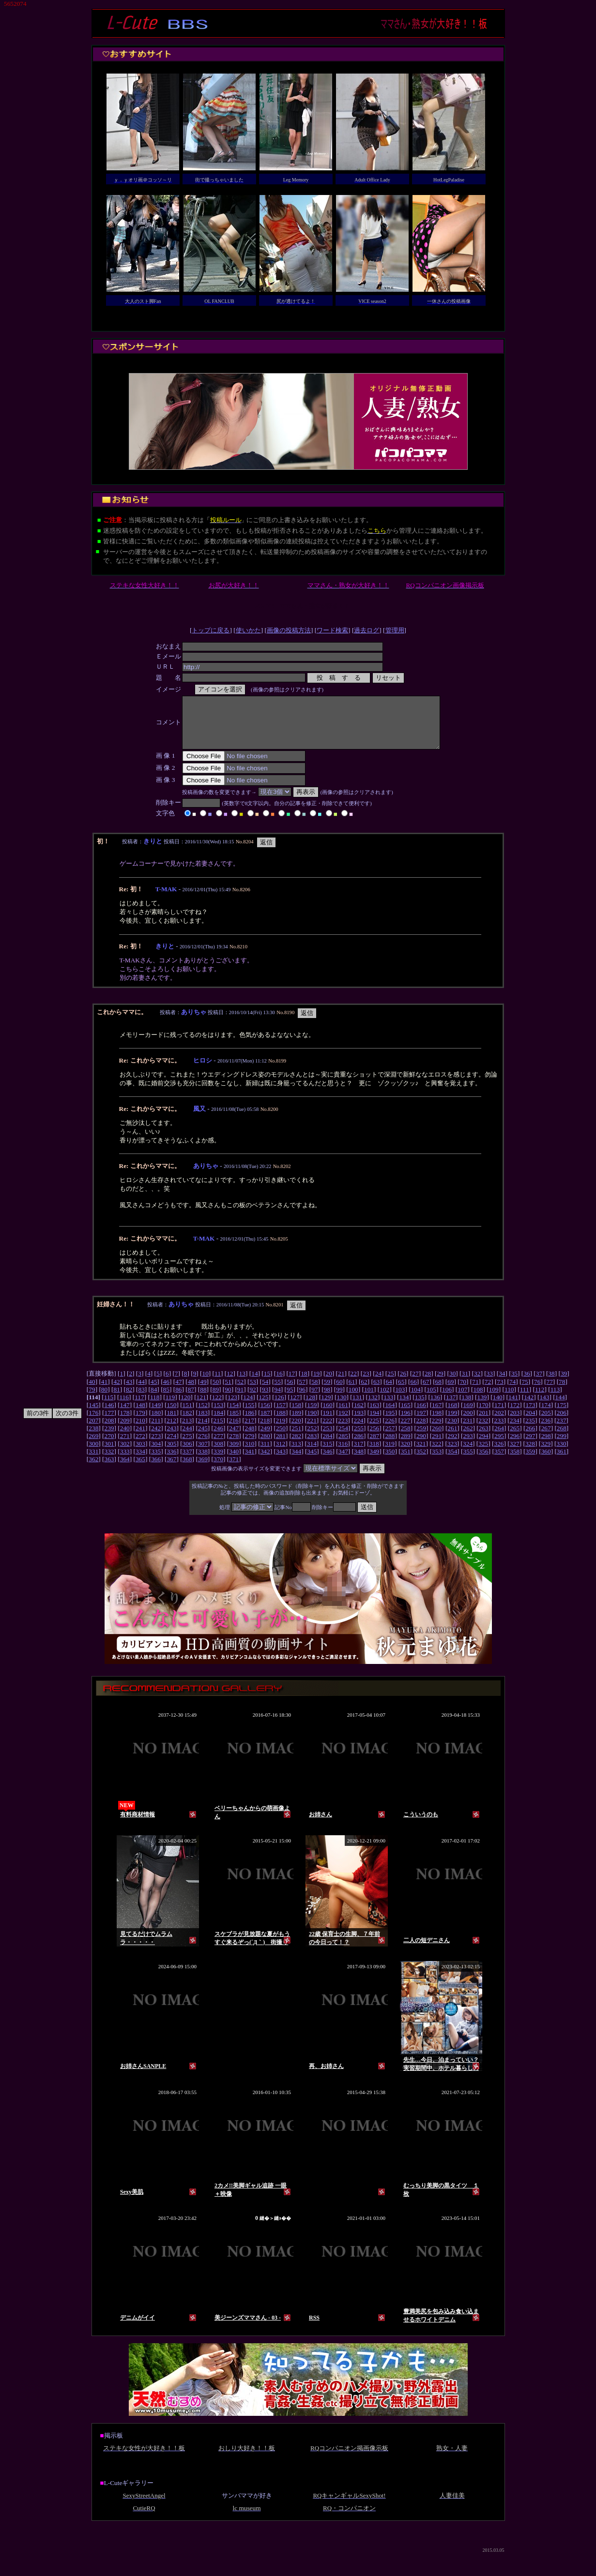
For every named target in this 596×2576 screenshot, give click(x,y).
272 (140, 1446)
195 (390, 1422)
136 (435, 1407)
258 (406, 1438)
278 (234, 1446)
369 (203, 1469)
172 (515, 1415)
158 (296, 1415)
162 (359, 1415)
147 (125, 1415)
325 (483, 1453)
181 (171, 1422)
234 (515, 1430)
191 (328, 1422)
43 (129, 1391)
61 (352, 1391)
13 (242, 1383)
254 (343, 1438)
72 (488, 1391)
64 (388, 1391)
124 (248, 1407)
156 (265, 1415)
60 (339, 1391)
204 (530, 1422)
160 (328, 1415)
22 (354, 1383)
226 (390, 1430)
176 (93, 1422)
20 (329, 1383)
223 (343, 1430)
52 (240, 1391)
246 (218, 1438)
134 (404, 1407)
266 (530, 1438)
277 (218, 1446)
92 (252, 1399)
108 (478, 1399)
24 (378, 1383)
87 (191, 1399)
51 (228, 1391)
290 (421, 1446)
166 (421, 1415)
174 (546, 1415)
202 (499, 1422)
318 (374, 1453)
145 (93, 1415)
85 (166, 1399)
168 (452, 1415)
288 (390, 1446)
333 (125, 1461)
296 (515, 1446)
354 (452, 1461)
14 (254, 1383)
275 (187, 1446)
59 (327, 1391)
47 (178, 1391)
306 (187, 1453)
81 (116, 1399)
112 (540, 1399)
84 (154, 1399)
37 (539, 1383)
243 (171, 1438)
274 (171, 1446)
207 (93, 1430)
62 (364, 1391)
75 (524, 1391)
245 (203, 1438)
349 (374, 1461)
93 (265, 1399)
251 (296, 1438)
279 (249, 1446)
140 (498, 1407)
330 (561, 1453)
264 (499, 1438)
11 (217, 1383)
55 (278, 1391)
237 (561, 1430)
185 (234, 1422)
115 (109, 1407)
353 (437, 1461)
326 (499, 1453)
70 (463, 1391)
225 (374, 1430)
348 (359, 1461)
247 (234, 1438)
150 (171, 1415)
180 (156, 1422)
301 (109, 1453)
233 (499, 1430)
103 (400, 1399)
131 (357, 1407)
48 (191, 1391)
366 (156, 1469)
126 (279, 1407)
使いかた (248, 630)
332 (109, 1461)
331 (93, 1461)
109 (494, 1399)
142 (529, 1407)
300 (93, 1453)
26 (403, 1383)
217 (249, 1430)
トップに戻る (210, 630)
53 (252, 1391)
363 (109, 1469)
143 (544, 1407)
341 (249, 1461)
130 (342, 1407)
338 (203, 1461)
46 (166, 1391)
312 (280, 1453)
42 (116, 1391)
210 (140, 1430)
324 (468, 1453)
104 (416, 1399)
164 (390, 1415)
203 (515, 1422)
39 (564, 1383)
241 (140, 1438)
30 (452, 1383)
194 (374, 1422)
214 (202, 1430)
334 (140, 1461)
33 (490, 1383)
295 (499, 1446)
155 (249, 1415)
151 (187, 1415)
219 (280, 1430)
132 (373, 1407)
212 (171, 1430)
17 (292, 1383)
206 (561, 1422)
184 (218, 1422)
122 (217, 1407)
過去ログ (366, 630)
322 (437, 1453)
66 (414, 1391)
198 (437, 1422)
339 (218, 1461)
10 (205, 1383)
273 (156, 1446)
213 (187, 1430)
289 (406, 1446)
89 (216, 1399)
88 (203, 1399)
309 (234, 1453)
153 (218, 1415)
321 (421, 1453)
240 (125, 1438)
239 (109, 1438)
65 (401, 1391)
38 (551, 1383)
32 (477, 1383)
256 (374, 1438)
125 (263, 1407)
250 (281, 1438)
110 (509, 1399)
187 (265, 1422)
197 (421, 1422)
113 (555, 1399)
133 (388, 1407)
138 (466, 1407)
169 (468, 1415)
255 (359, 1438)
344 (296, 1461)
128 (310, 1407)
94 (278, 1399)
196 (406, 1422)
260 (437, 1438)
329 (545, 1453)
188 (281, 1422)
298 (546, 1446)
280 (265, 1446)
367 (171, 1469)
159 (312, 1415)
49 (203, 1391)
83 (141, 1399)
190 (312, 1422)
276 (203, 1446)
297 (530, 1446)
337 (187, 1461)
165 (406, 1415)
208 (109, 1430)
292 (452, 1446)
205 (546, 1422)
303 (140, 1453)
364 (125, 1469)
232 (483, 1430)
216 (234, 1430)
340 (234, 1461)
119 (170, 1407)
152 (203, 1415)
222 (327, 1430)
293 (468, 1446)
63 (376, 1391)
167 (437, 1415)
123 (232, 1407)
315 (327, 1453)
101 (369, 1399)
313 (296, 1453)
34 (502, 1383)
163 (374, 1415)
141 (513, 1407)
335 (156, 1461)
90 (228, 1399)
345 (312, 1461)
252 (312, 1438)
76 (537, 1391)
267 (546, 1438)
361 (561, 1461)
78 (562, 1391)
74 (512, 1391)
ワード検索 (332, 630)
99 (339, 1399)
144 (560, 1407)
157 (281, 1415)
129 (326, 1407)
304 (156, 1453)
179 (140, 1422)
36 (526, 1383)
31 (465, 1383)
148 (140, 1415)
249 (265, 1438)
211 (156, 1430)
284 (328, 1446)
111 (524, 1399)
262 (468, 1438)
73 (500, 1391)
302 (125, 1453)
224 (359, 1430)
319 (390, 1453)
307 (203, 1453)
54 (265, 1391)
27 (415, 1383)
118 (155, 1407)
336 (171, 1461)
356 (484, 1461)
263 (484, 1438)
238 (93, 1438)
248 (249, 1438)
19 (316, 1383)
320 (405, 1453)
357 (499, 1461)
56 (290, 1391)
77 (550, 1391)
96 (302, 1399)
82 (129, 1399)
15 (267, 1383)
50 (216, 1391)
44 (141, 1391)
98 (327, 1399)
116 (124, 1407)
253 (328, 1438)
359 (530, 1461)
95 (290, 1399)
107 (462, 1399)
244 (187, 1438)
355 (468, 1461)
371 (234, 1469)
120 (185, 1407)
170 (484, 1415)
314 (312, 1453)
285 (343, 1446)
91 (240, 1399)
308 (218, 1453)
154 (234, 1415)
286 (359, 1446)
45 (154, 1391)
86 (178, 1399)
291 (437, 1446)
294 (484, 1446)
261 (452, 1438)
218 (265, 1430)
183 (203, 1422)
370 (218, 1469)
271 (125, 1446)
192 (343, 1422)
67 (426, 1391)
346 (328, 1461)
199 (452, 1422)
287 (374, 1446)
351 (406, 1461)
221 (312, 1430)
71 (475, 1391)
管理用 (394, 630)
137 (451, 1407)
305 (171, 1453)
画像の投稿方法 (289, 630)
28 (428, 1383)
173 (530, 1415)
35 (514, 1383)
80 (104, 1399)
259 (421, 1438)
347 (343, 1461)
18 (304, 1383)
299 (561, 1446)
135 (420, 1407)
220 (296, 1430)
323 (452, 1453)
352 (421, 1461)
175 (561, 1415)
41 (104, 1391)
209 (125, 1430)
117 (139, 1407)
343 (281, 1461)
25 (390, 1383)
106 (447, 1399)
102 (384, 1399)
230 (452, 1430)
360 (546, 1461)
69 (450, 1391)
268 (561, 1438)
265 (515, 1438)
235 (530, 1430)
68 (438, 1391)
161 (343, 1415)
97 (314, 1399)
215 (218, 1430)
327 (515, 1453)
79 (92, 1399)
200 (468, 1422)
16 (279, 1383)
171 (499, 1415)
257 (390, 1438)
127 (295, 1407)
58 (314, 1391)
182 (187, 1422)
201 (484, 1422)
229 (437, 1430)
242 (156, 1438)
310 (249, 1453)
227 (405, 1430)
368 (187, 1469)
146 (109, 1415)
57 (302, 1391)
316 (343, 1453)
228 (421, 1430)
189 (296, 1422)
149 (156, 1415)
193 (359, 1422)
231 (468, 1430)
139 (482, 1407)
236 (545, 1430)
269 (93, 1446)
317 (359, 1453)
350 (390, 1461)
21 (341, 1383)
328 (530, 1453)
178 (125, 1422)
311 (265, 1453)
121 (201, 1407)
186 (249, 1422)
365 (140, 1469)
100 (353, 1399)
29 (440, 1383)
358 (515, 1461)
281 (281, 1446)
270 (109, 1446)
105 (431, 1399)
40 (92, 1391)
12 (230, 1383)
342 (265, 1461)
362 (93, 1469)
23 (366, 1383)
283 (312, 1446)
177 (109, 1422)
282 (296, 1446)
